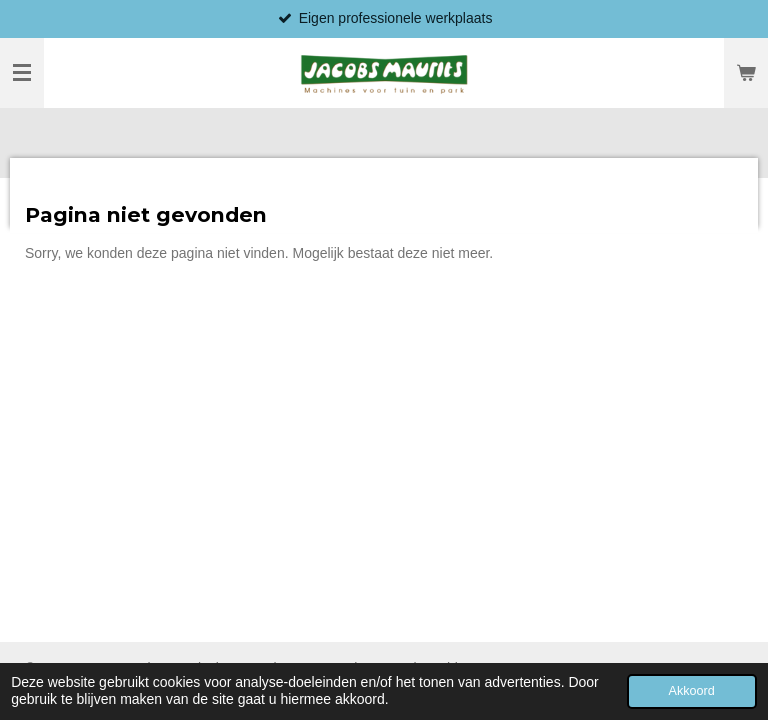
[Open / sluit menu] (22, 73)
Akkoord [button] (692, 691)
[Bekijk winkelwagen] (746, 73)
